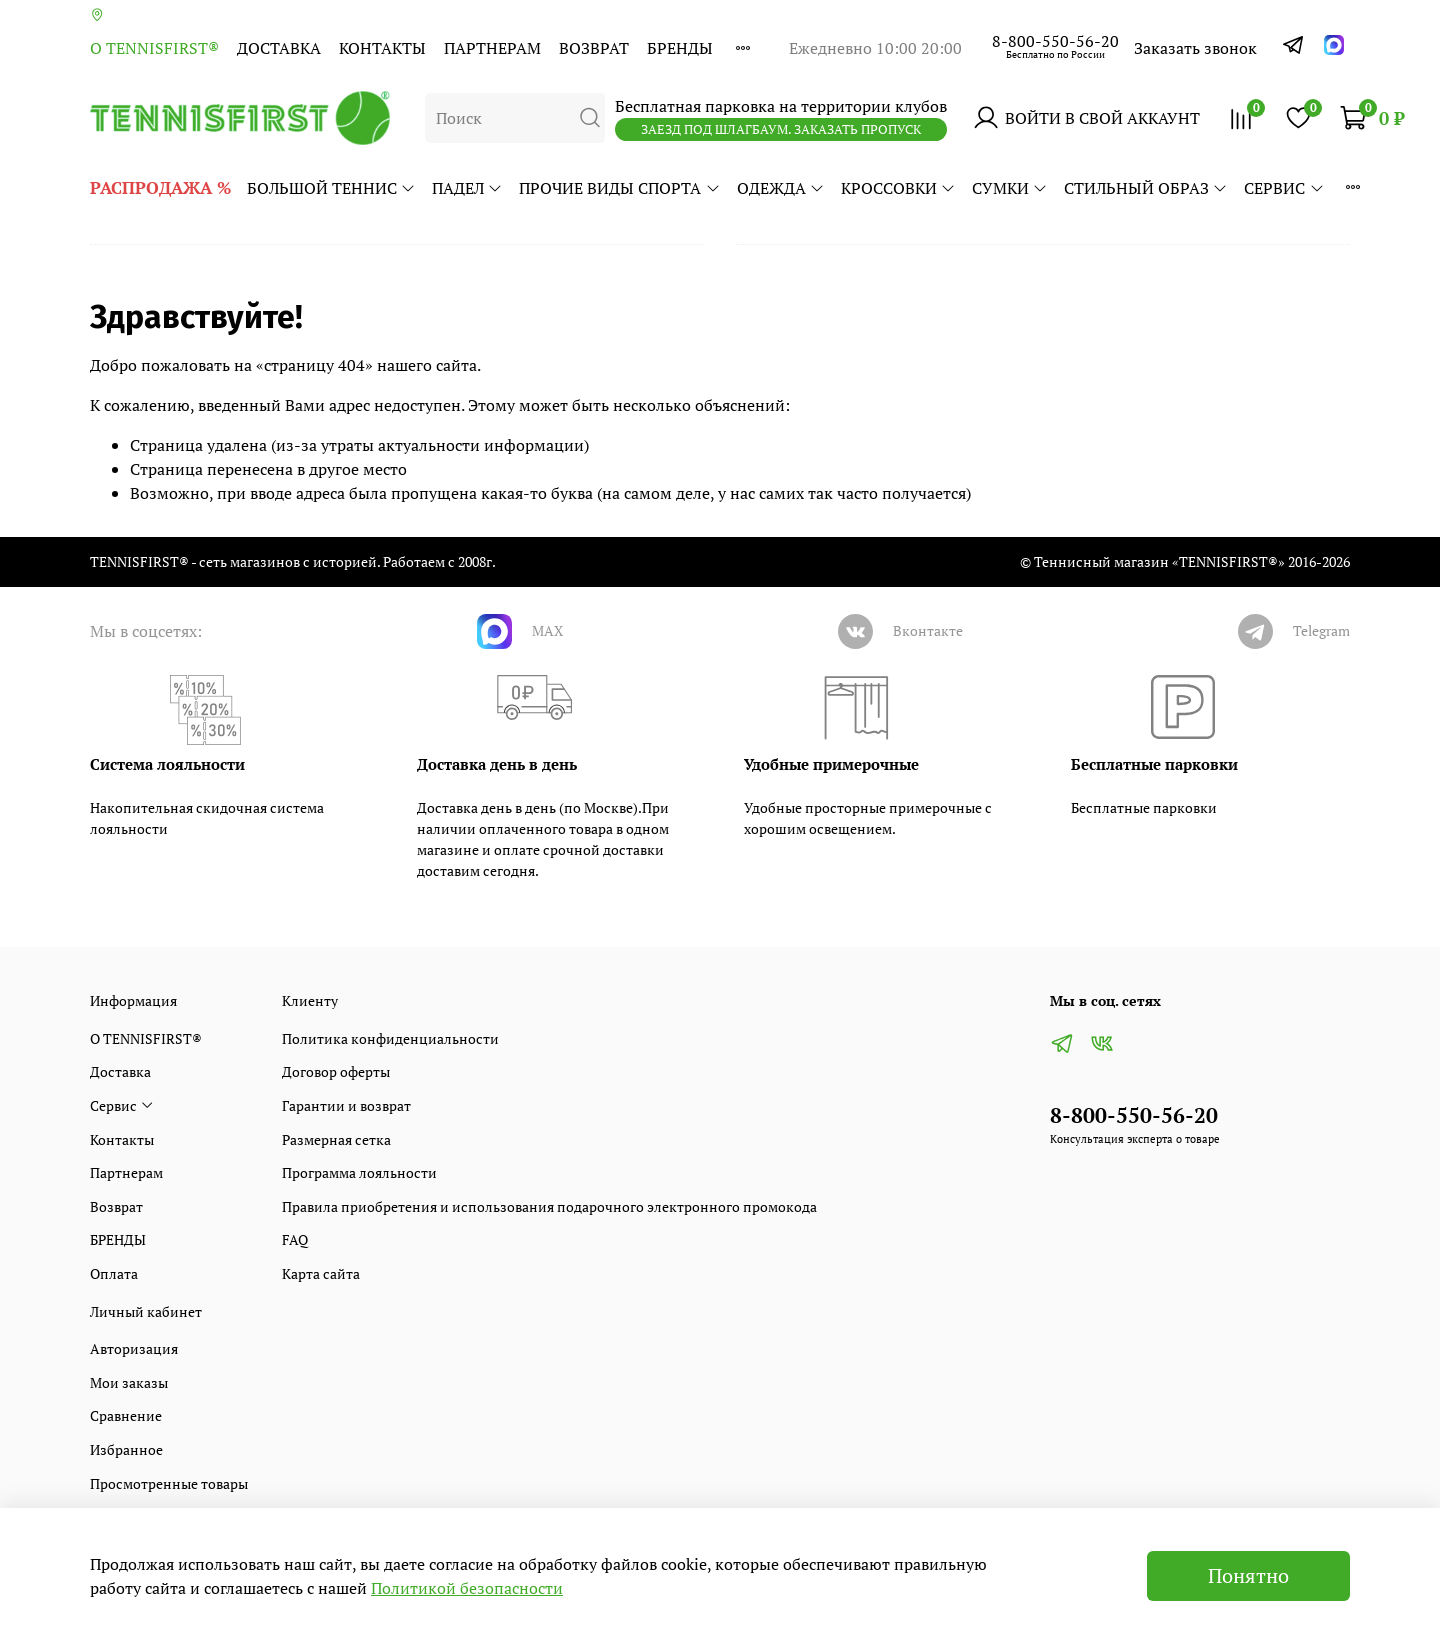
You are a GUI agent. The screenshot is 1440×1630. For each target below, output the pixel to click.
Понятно (1248, 1575)
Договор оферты (336, 1071)
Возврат (594, 48)
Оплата (114, 1273)
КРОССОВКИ (898, 188)
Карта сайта (321, 1273)
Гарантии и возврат (346, 1105)
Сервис (1284, 188)
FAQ (295, 1239)
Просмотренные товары (169, 1483)
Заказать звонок (1195, 48)
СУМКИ (1010, 188)
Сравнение (126, 1415)
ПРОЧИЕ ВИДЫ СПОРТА (619, 188)
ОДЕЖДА (781, 188)
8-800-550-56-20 (1055, 41)
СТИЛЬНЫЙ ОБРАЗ (1146, 188)
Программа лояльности (359, 1172)
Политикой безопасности (467, 1588)
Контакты (382, 48)
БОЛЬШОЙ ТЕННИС (331, 188)
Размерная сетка (336, 1139)
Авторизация (134, 1348)
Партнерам (492, 48)
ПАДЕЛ (467, 188)
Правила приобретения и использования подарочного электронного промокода (549, 1206)
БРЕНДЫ (680, 48)
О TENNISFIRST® (154, 48)
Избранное (126, 1449)
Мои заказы (129, 1382)
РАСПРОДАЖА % (160, 187)
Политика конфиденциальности (390, 1038)
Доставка (279, 48)
